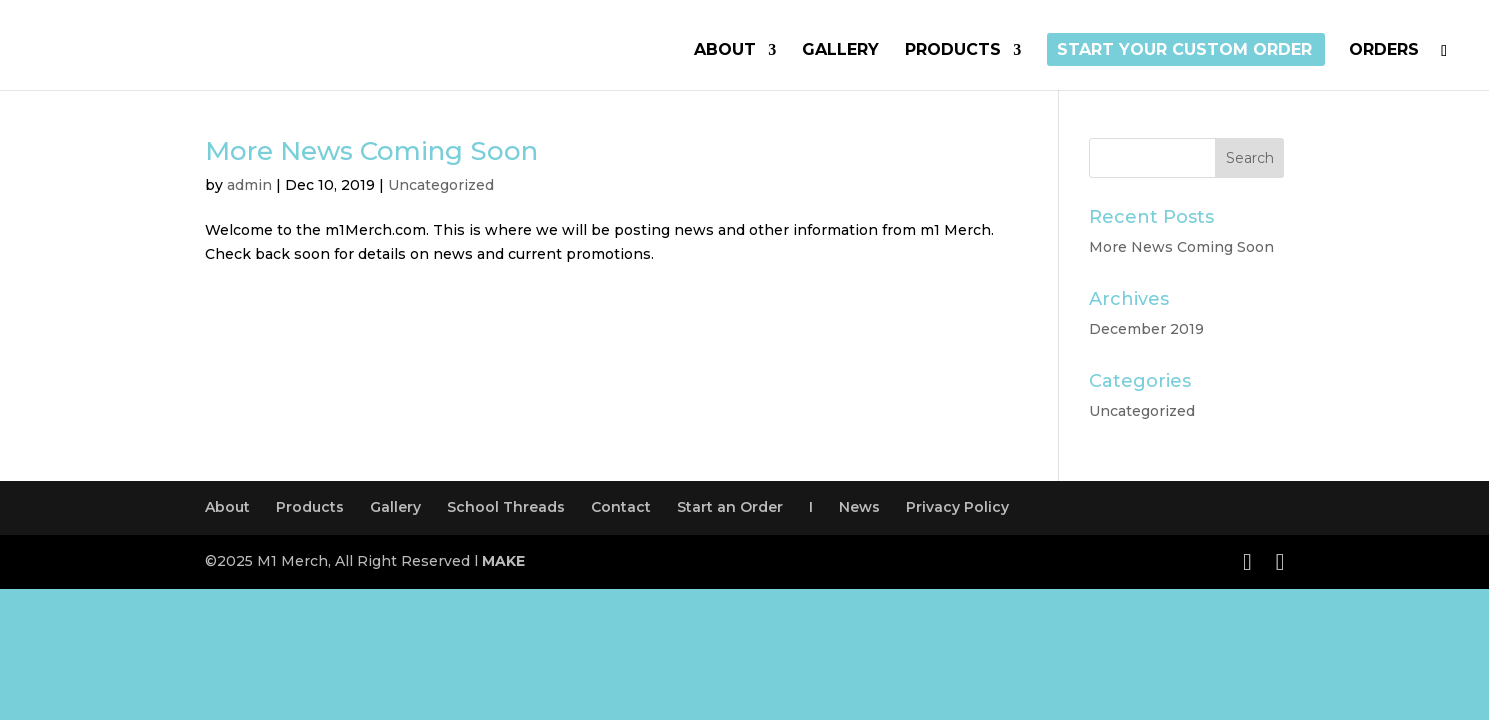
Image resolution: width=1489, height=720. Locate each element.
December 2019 (1146, 329)
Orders (1384, 51)
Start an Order (730, 507)
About (725, 51)
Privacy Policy (957, 507)
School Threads (506, 507)
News (859, 507)
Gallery (840, 51)
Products (953, 51)
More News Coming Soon (371, 151)
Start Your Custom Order (1184, 51)
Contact (621, 507)
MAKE (503, 561)
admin (249, 185)
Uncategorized (441, 185)
